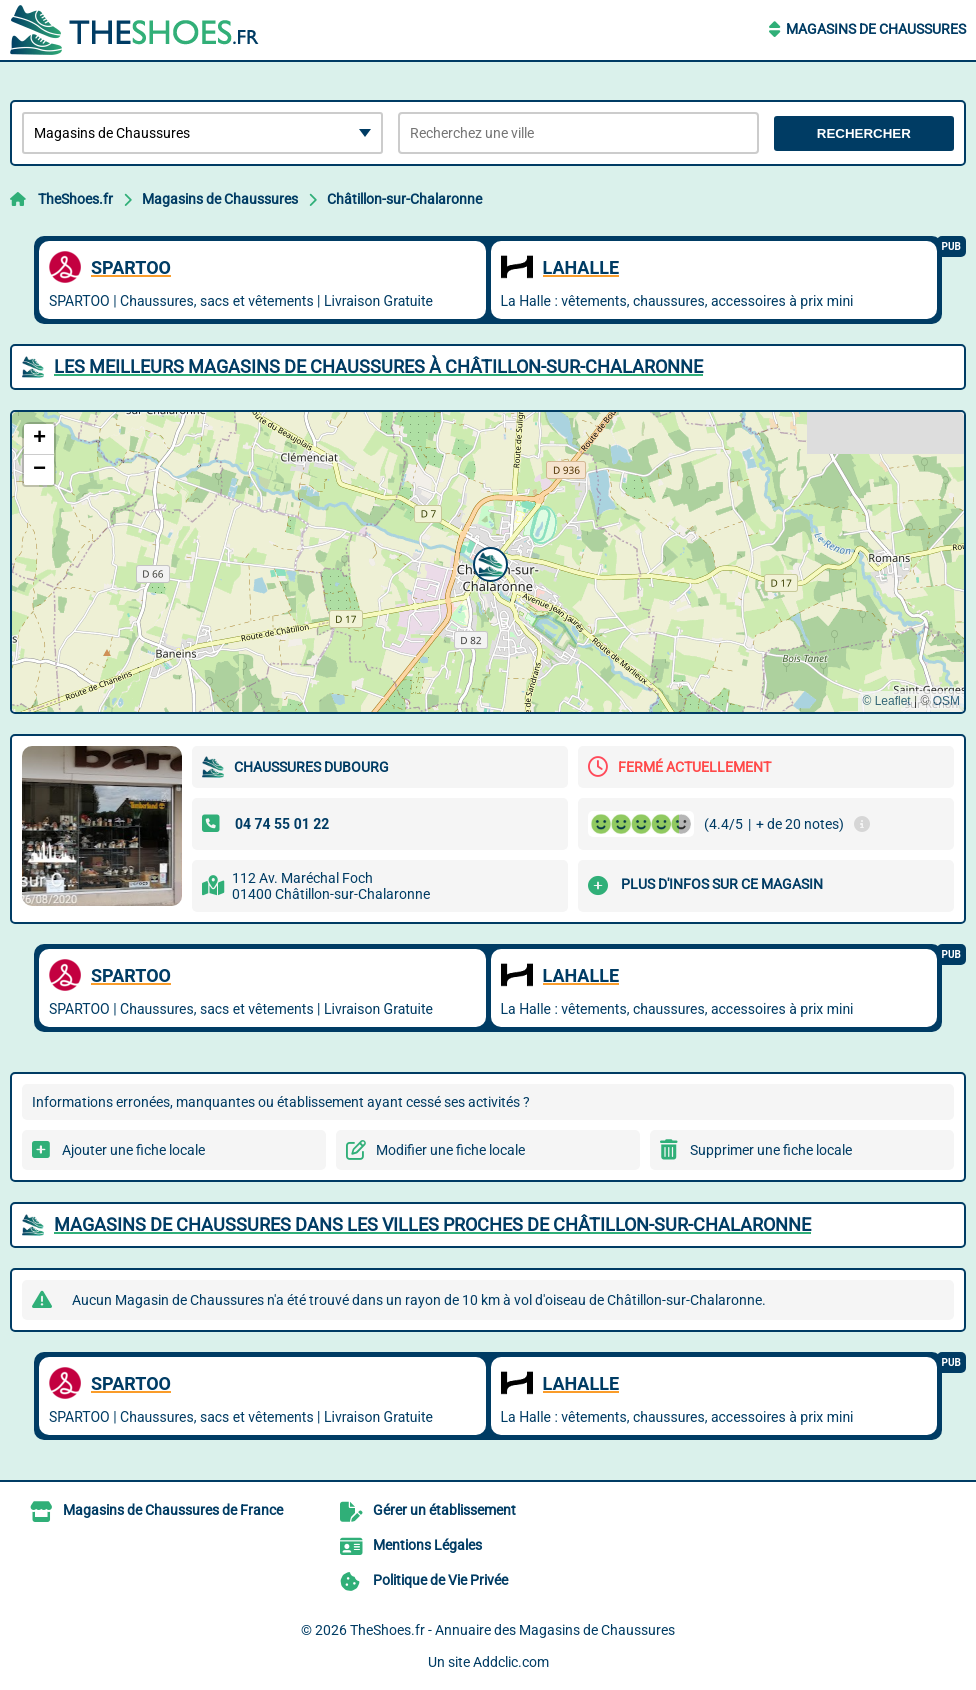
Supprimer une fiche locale (771, 1150)
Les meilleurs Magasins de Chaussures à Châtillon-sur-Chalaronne (378, 366)
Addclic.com (511, 1662)
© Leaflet (886, 701)
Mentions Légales (427, 1545)
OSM (946, 701)
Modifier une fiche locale (450, 1150)
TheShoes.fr (75, 199)
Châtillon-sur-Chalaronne (404, 199)
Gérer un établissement (444, 1510)
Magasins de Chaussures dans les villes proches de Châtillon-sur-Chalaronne (432, 1224)
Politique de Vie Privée (440, 1580)
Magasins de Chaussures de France (173, 1510)
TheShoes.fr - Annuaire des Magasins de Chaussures (512, 1630)
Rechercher (864, 133)
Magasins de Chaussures (876, 29)
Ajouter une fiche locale (133, 1150)
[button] (488, 562)
